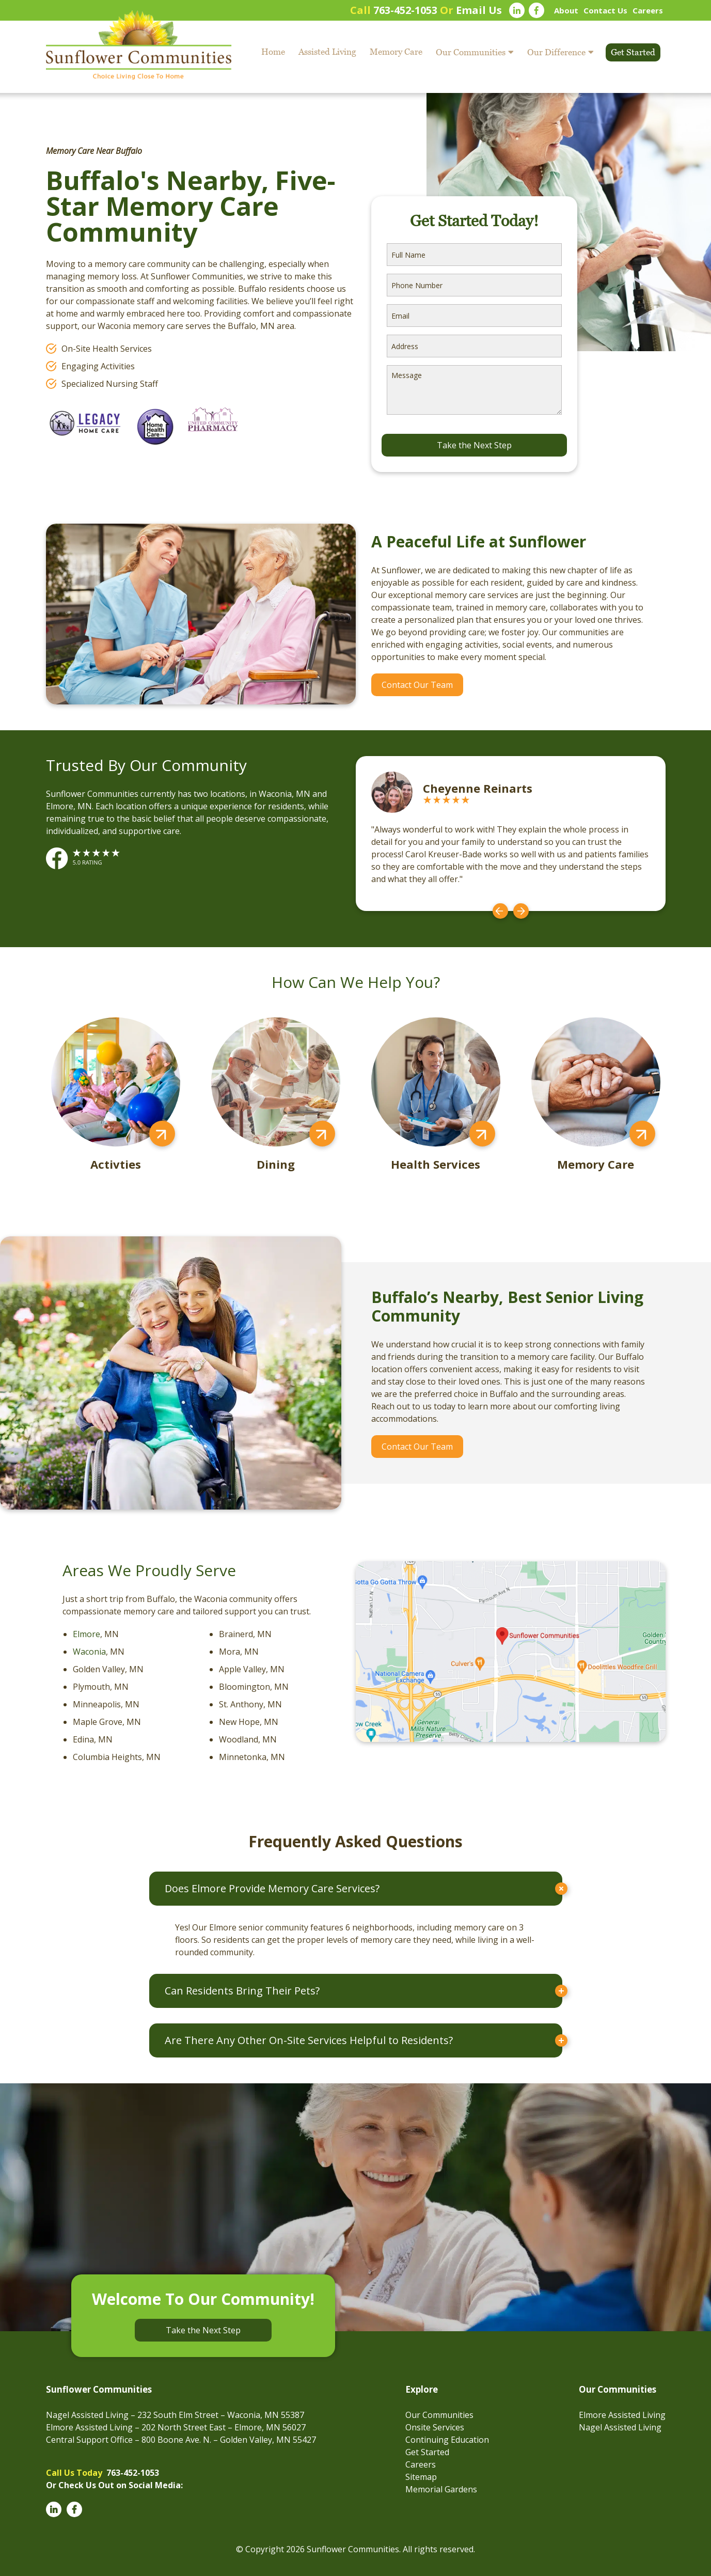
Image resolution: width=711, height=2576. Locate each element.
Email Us (479, 10)
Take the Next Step (203, 2330)
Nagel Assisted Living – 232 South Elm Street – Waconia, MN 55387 (175, 2415)
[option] (510, 834)
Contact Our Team (417, 684)
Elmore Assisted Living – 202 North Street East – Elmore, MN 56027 (176, 2427)
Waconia (89, 1651)
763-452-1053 (405, 10)
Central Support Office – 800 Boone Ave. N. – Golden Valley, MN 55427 (181, 2439)
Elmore (86, 1634)
